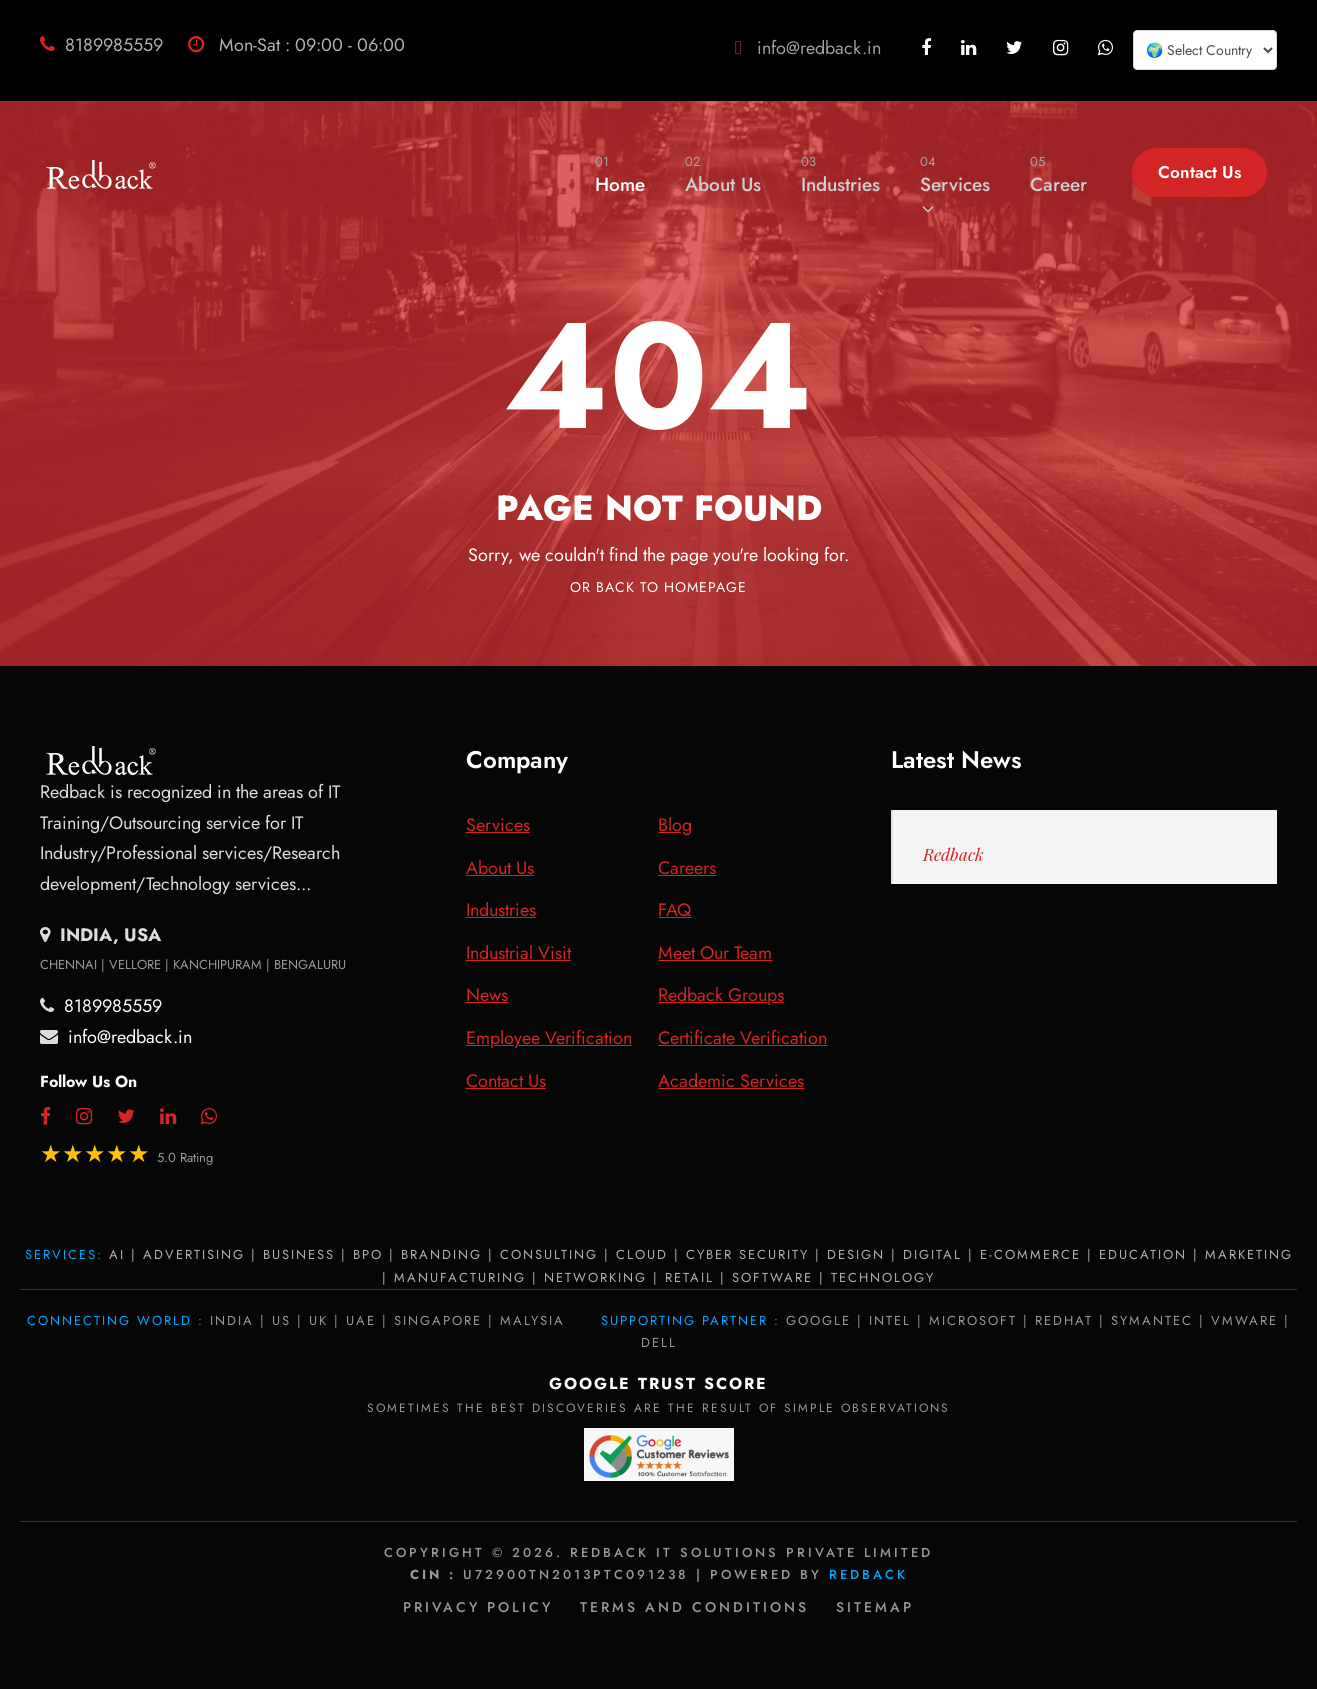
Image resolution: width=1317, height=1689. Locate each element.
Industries (840, 174)
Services (955, 184)
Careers (687, 868)
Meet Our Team (715, 953)
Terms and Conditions (694, 1607)
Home (620, 174)
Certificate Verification (742, 1038)
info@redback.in (819, 48)
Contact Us (1199, 172)
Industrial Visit (518, 953)
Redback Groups (721, 995)
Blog (675, 825)
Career (1058, 174)
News (487, 995)
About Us (723, 174)
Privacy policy (478, 1607)
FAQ (674, 910)
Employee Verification (549, 1038)
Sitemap (875, 1607)
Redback (953, 854)
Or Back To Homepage (658, 587)
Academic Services (731, 1081)
